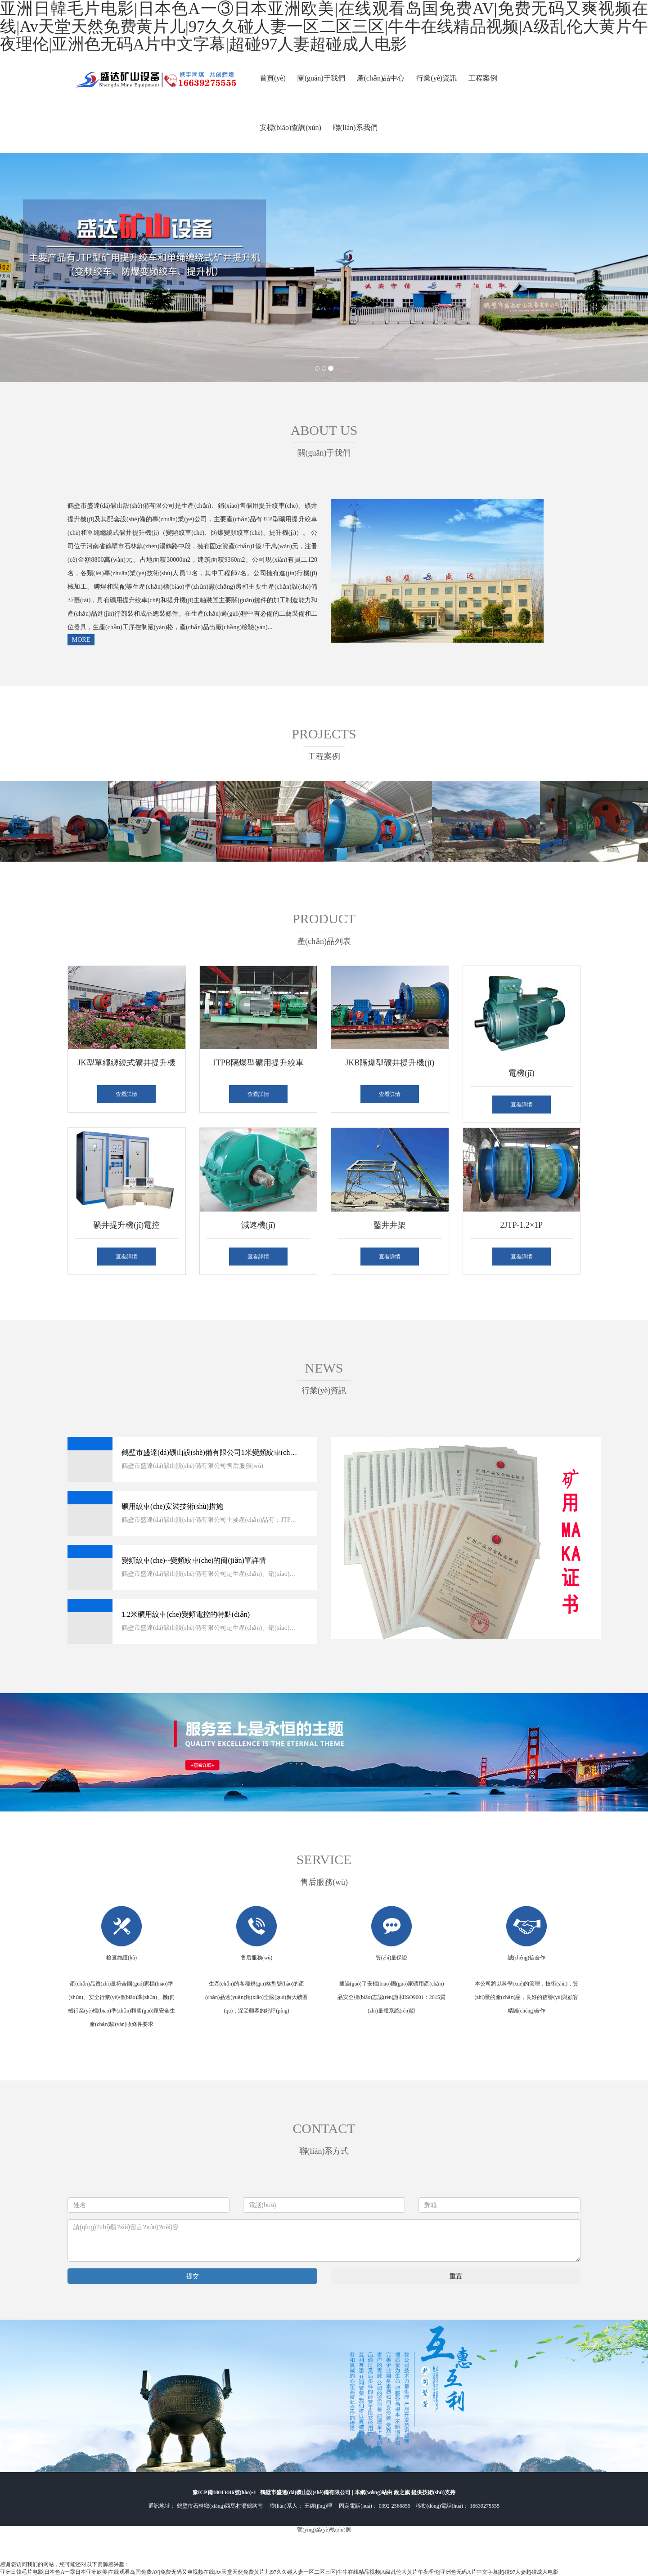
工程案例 (482, 78)
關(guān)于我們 (321, 78)
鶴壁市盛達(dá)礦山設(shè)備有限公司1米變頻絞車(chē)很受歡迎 (210, 1452)
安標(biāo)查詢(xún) (290, 127)
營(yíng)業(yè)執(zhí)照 (324, 2530)
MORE (81, 639)
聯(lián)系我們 (355, 127)
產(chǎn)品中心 (381, 78)
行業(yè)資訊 (436, 78)
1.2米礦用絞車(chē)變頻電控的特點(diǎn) (186, 1614)
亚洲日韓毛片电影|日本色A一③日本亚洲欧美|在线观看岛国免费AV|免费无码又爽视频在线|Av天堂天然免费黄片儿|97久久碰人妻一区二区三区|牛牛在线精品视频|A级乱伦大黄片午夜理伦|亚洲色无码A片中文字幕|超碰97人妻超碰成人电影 (279, 2572)
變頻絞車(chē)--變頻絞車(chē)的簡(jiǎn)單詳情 (194, 1560)
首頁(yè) (273, 78)
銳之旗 (402, 2492)
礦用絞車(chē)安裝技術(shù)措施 (172, 1506)
